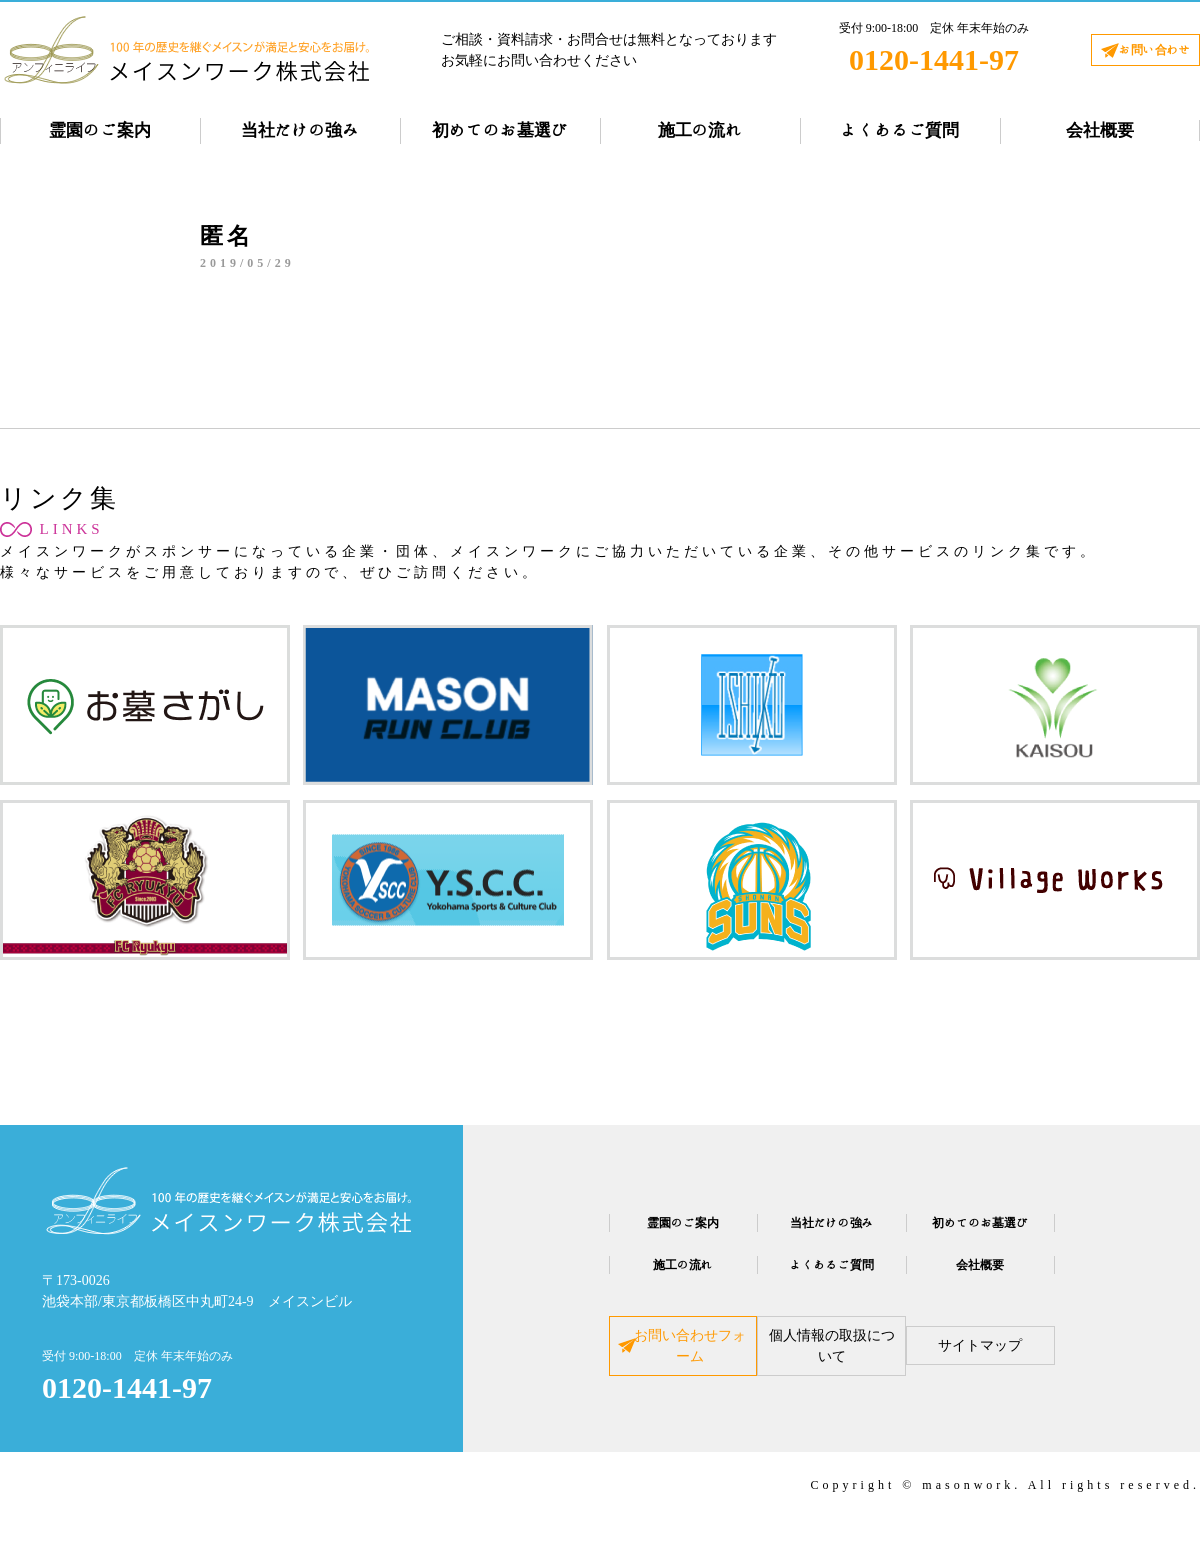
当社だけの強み (300, 130)
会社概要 (1100, 130)
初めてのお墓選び (500, 130)
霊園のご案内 (100, 130)
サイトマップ (1042, 1362)
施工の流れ (700, 130)
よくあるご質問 (900, 130)
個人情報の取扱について (832, 1362)
